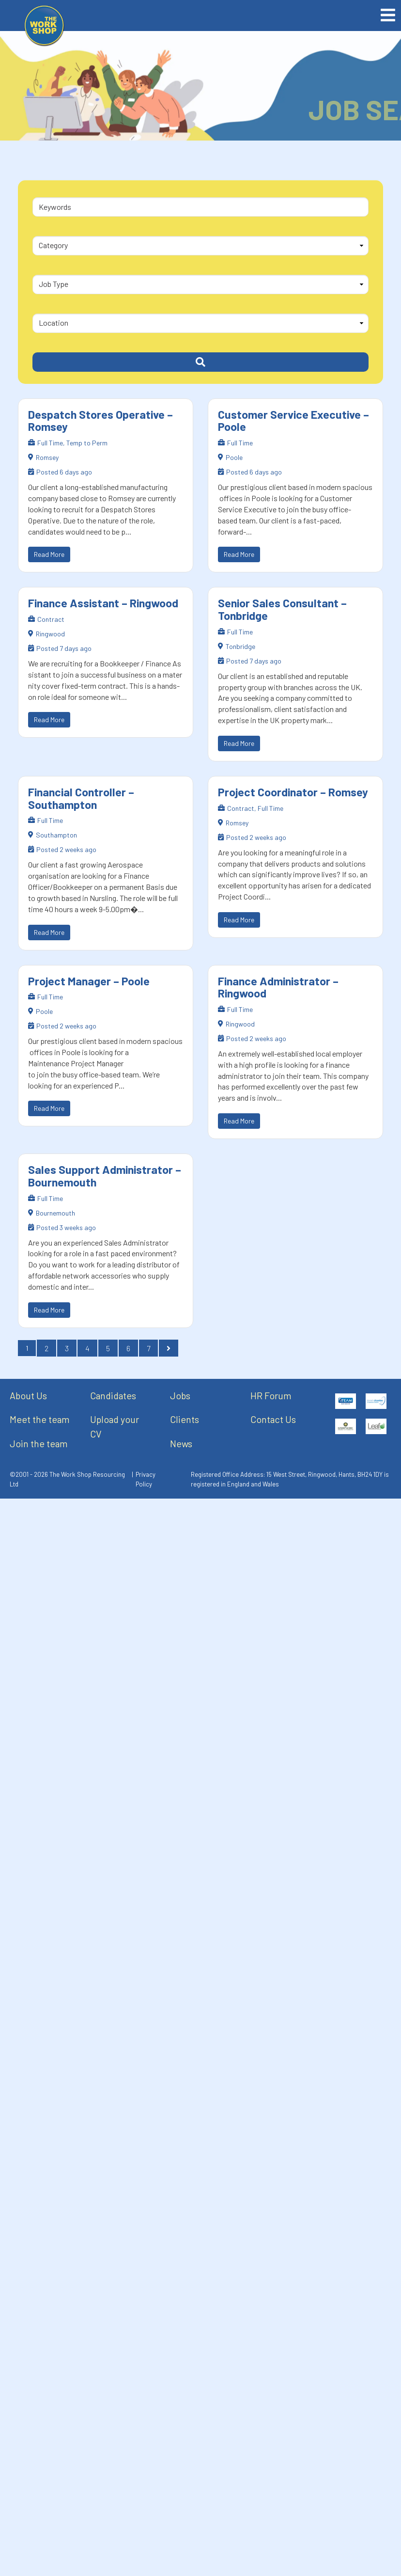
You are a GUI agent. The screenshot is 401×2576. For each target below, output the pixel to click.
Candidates (113, 1395)
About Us (28, 1395)
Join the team (39, 1443)
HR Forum (271, 1395)
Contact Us (273, 1419)
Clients (184, 1419)
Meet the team (40, 1419)
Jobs (180, 1395)
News (181, 1443)
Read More (49, 554)
